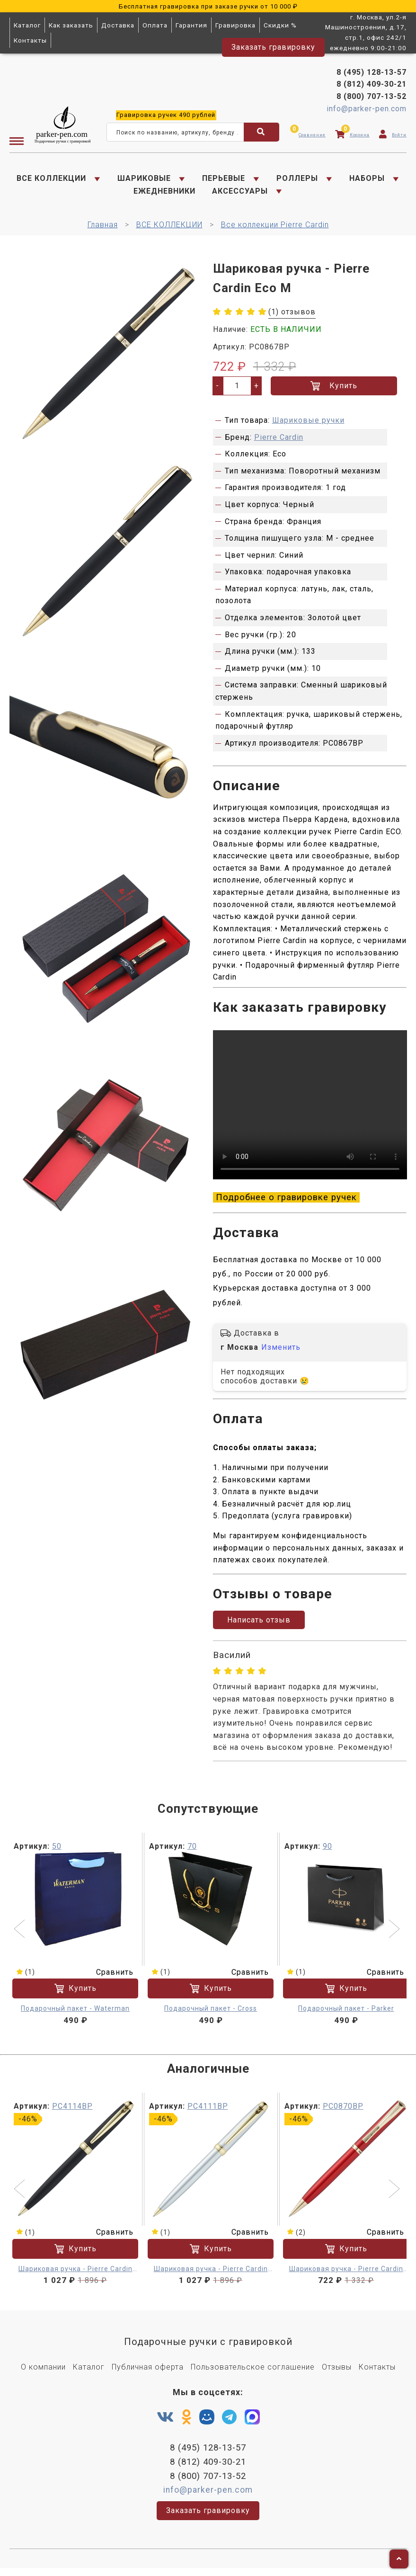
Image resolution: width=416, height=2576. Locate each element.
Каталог (27, 25)
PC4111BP (207, 2112)
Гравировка (235, 25)
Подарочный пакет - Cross (210, 2015)
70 (192, 1852)
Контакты (30, 40)
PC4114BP (72, 2112)
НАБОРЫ (367, 179)
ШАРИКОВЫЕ (144, 179)
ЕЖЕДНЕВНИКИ (164, 192)
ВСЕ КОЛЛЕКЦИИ (51, 179)
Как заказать (71, 25)
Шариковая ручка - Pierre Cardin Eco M (75, 2275)
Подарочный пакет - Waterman (75, 2015)
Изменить (281, 1352)
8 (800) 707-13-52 (371, 97)
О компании (43, 2373)
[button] (20, 1935)
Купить (333, 389)
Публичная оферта (148, 2373)
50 (57, 1852)
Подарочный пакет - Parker (346, 2015)
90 (327, 1852)
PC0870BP (343, 2112)
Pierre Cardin (278, 440)
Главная (103, 227)
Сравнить (108, 1978)
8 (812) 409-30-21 (371, 85)
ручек (165, 116)
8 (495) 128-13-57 (371, 73)
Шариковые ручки (308, 423)
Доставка (117, 25)
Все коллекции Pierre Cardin (275, 227)
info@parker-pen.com (367, 109)
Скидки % (280, 25)
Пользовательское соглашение (253, 2373)
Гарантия (191, 25)
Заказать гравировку (273, 47)
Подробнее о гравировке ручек (286, 1201)
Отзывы (337, 2373)
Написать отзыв (259, 1626)
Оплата (155, 25)
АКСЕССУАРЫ (240, 192)
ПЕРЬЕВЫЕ (223, 179)
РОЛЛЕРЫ (297, 179)
